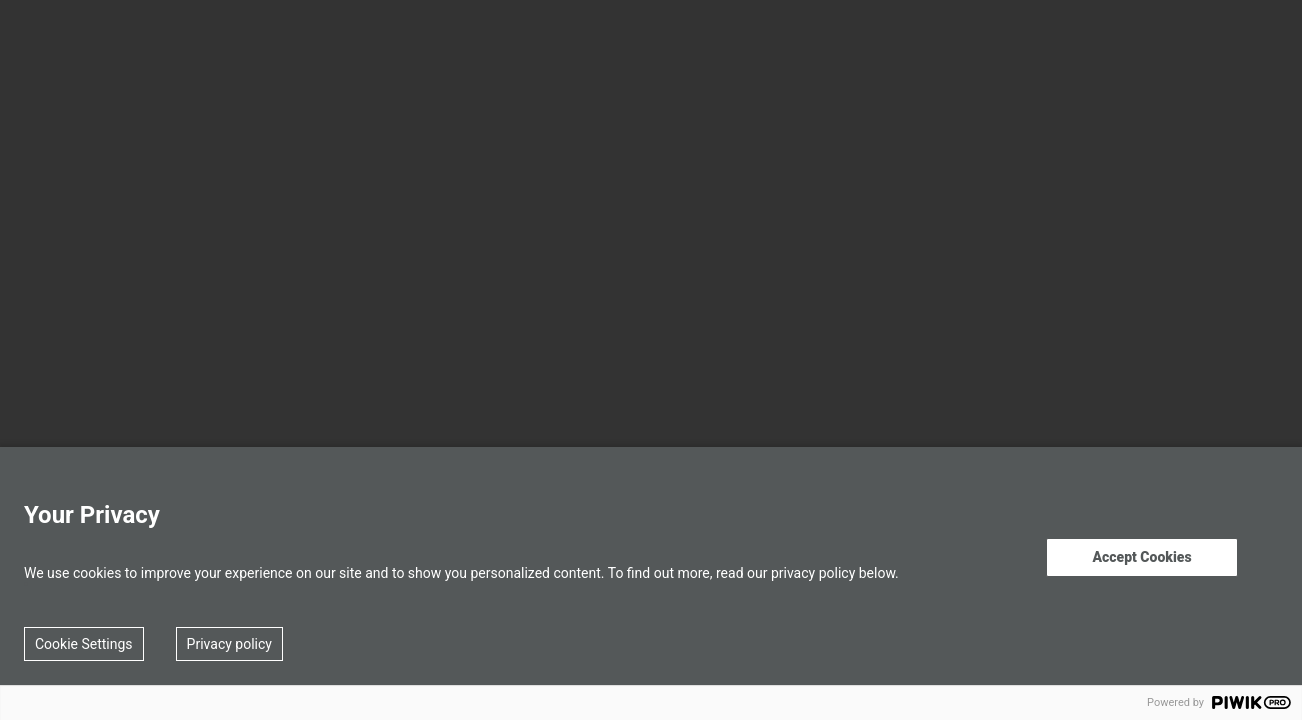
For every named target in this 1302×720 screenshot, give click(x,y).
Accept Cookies (1141, 557)
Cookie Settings (84, 644)
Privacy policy (229, 644)
